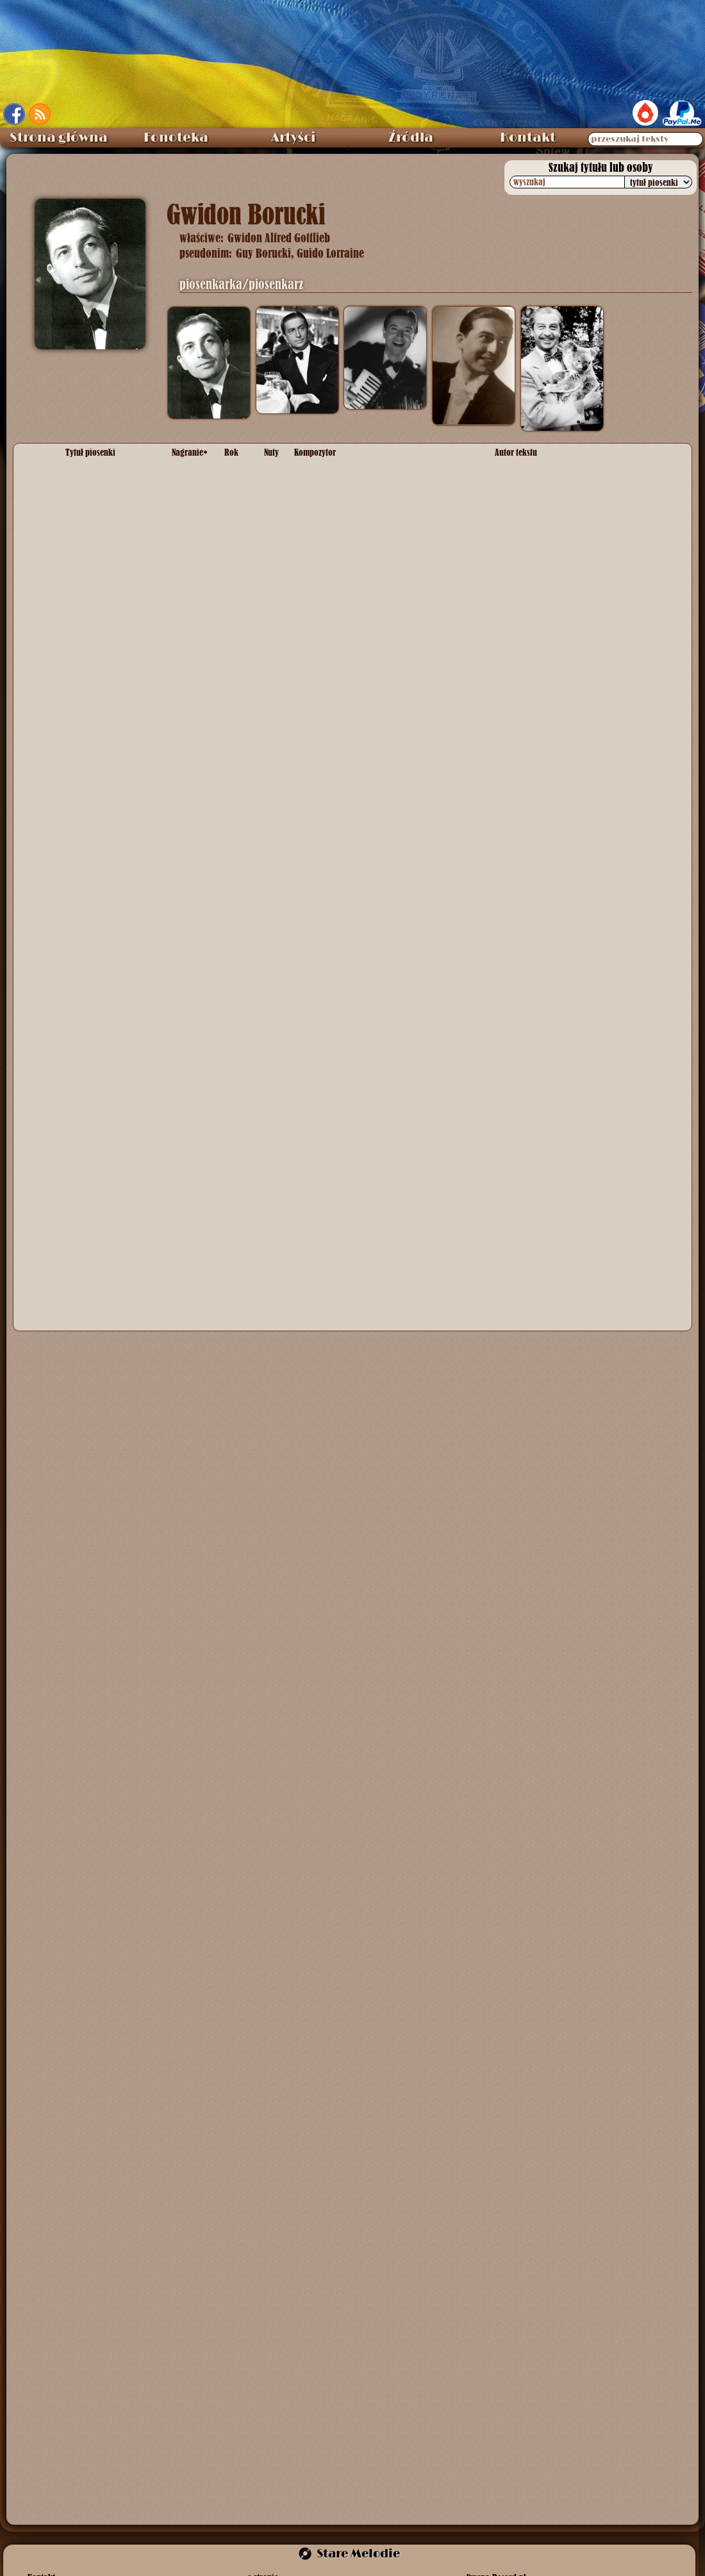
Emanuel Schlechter (597, 752)
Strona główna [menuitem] (59, 137)
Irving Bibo (360, 571)
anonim (309, 843)
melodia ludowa (325, 1012)
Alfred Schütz (320, 532)
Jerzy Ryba (517, 1207)
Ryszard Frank (323, 500)
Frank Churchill (324, 908)
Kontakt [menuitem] (528, 137)
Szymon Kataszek (330, 1129)
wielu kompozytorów (334, 1070)
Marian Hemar (322, 474)
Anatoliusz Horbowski (337, 1207)
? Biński (510, 571)
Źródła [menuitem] (410, 137)
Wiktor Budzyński (529, 979)
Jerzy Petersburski (331, 752)
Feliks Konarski (525, 532)
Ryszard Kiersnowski (536, 500)
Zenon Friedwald (528, 1129)
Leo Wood (314, 571)
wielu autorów (522, 1070)
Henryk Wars (319, 604)
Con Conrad (410, 571)
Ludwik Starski (523, 752)
